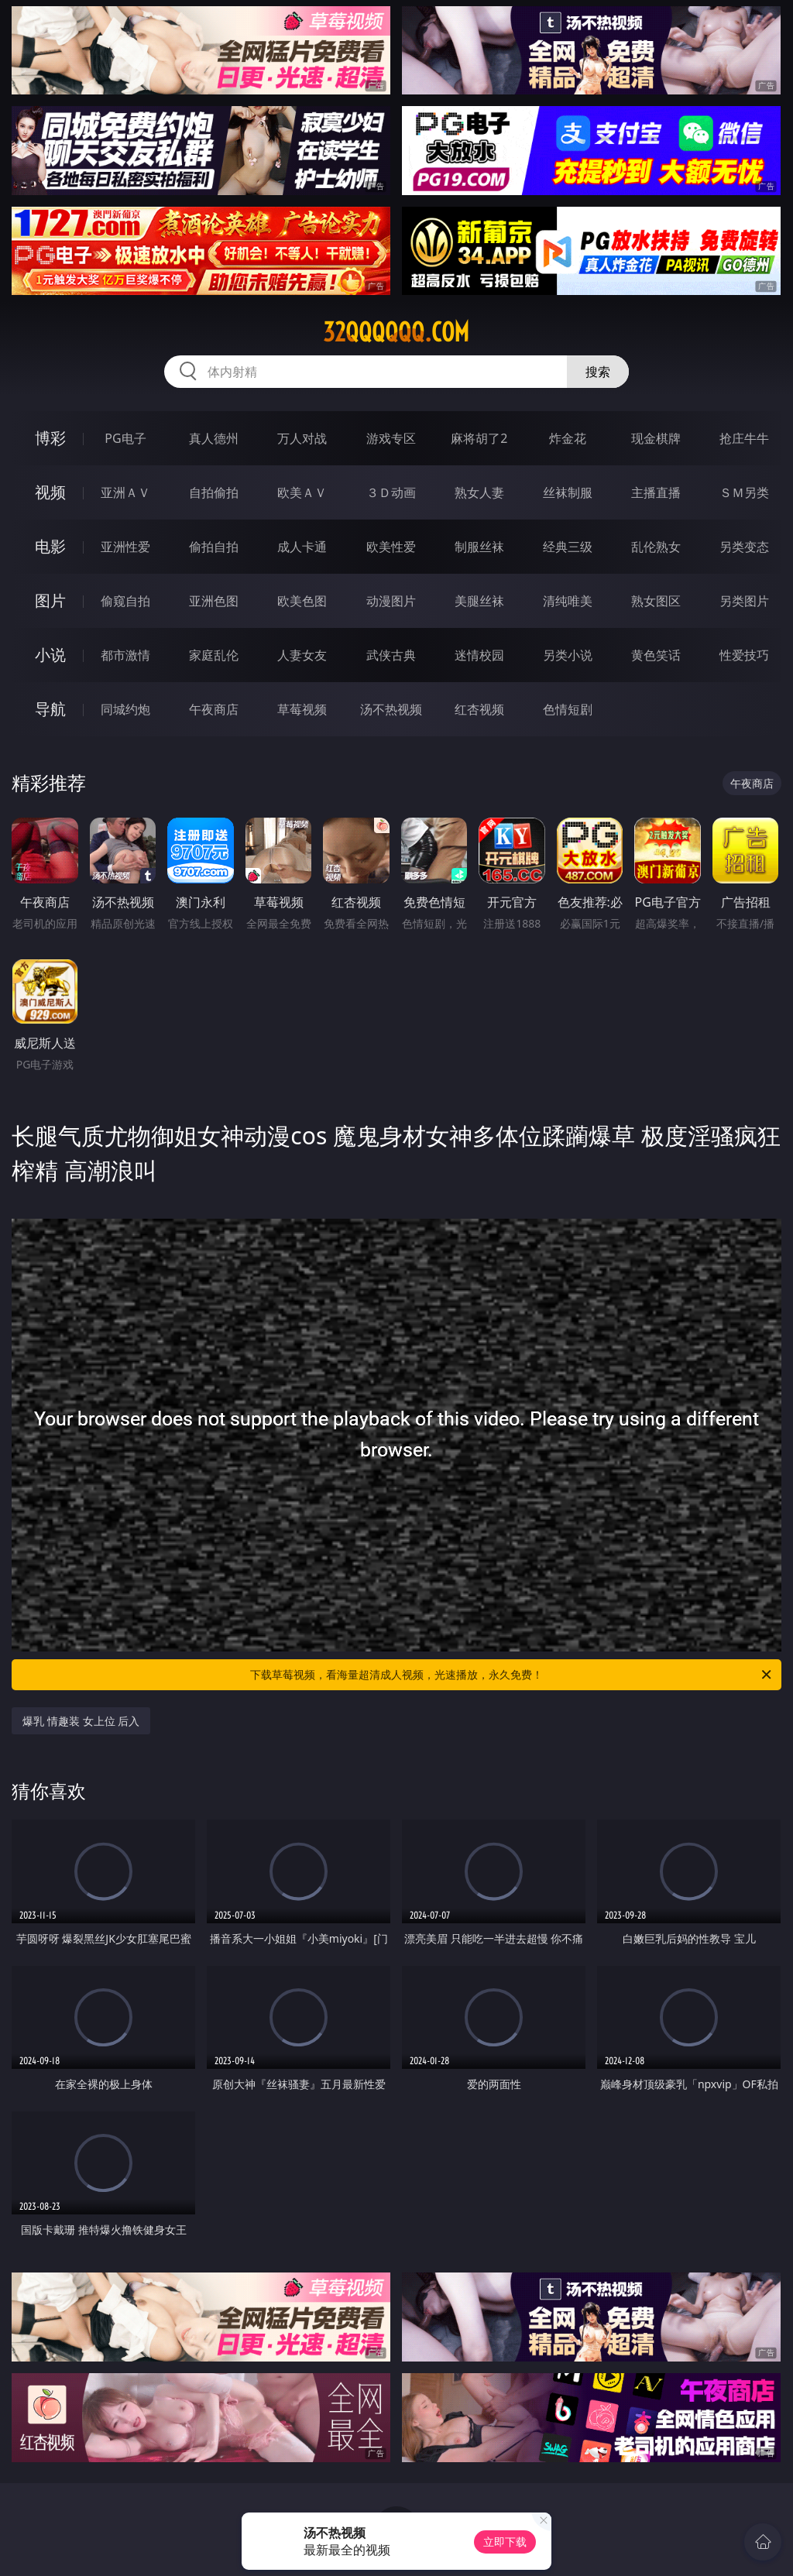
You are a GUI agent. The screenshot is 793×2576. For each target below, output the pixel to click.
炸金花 (567, 438)
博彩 (50, 437)
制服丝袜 (479, 546)
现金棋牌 (656, 438)
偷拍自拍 (214, 546)
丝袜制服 (567, 492)
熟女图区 (656, 600)
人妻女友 (302, 655)
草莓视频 (302, 709)
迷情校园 (479, 655)
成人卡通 (302, 546)
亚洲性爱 (125, 546)
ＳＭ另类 (744, 492)
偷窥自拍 (125, 600)
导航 (50, 708)
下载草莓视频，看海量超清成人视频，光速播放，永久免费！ (512, 1674)
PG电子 (125, 438)
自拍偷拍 (214, 492)
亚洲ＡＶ (125, 492)
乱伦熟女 (656, 546)
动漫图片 (391, 600)
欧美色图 (302, 600)
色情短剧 (567, 709)
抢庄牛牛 (744, 438)
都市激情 (125, 655)
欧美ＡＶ (302, 492)
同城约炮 (125, 709)
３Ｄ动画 (391, 492)
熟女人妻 (479, 492)
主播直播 (656, 492)
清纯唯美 (567, 600)
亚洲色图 (214, 600)
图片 (50, 600)
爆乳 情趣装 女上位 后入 (80, 1720)
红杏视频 (479, 709)
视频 (50, 492)
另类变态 (744, 546)
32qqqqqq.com (396, 332)
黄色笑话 (656, 655)
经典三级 (567, 546)
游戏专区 (391, 438)
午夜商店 (214, 709)
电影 (50, 546)
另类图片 (744, 600)
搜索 (597, 371)
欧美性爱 (391, 546)
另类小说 (567, 655)
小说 (50, 654)
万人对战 (302, 438)
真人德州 (214, 438)
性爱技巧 (744, 655)
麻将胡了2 (479, 438)
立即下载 (505, 2541)
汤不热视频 (391, 709)
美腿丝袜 (479, 600)
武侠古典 (391, 655)
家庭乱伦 (214, 655)
